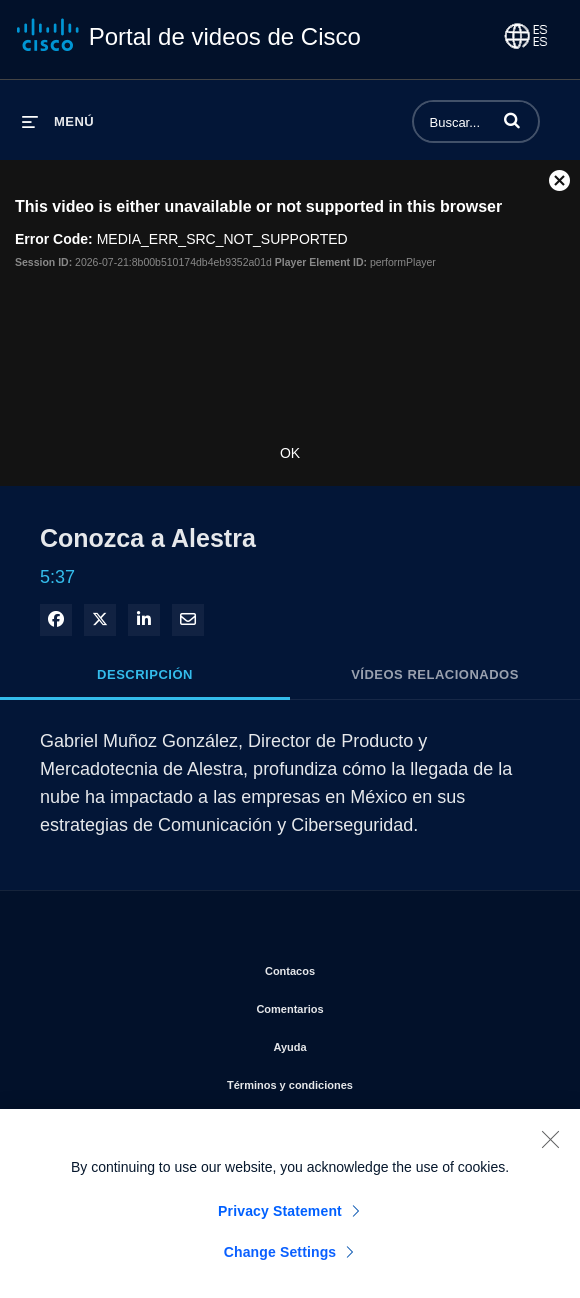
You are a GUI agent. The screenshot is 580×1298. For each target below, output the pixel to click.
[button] (512, 120)
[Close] (550, 1147)
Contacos (368, 967)
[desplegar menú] (58, 121)
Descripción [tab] (145, 674)
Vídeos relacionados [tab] (435, 674)
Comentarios (368, 1005)
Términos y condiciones (368, 1081)
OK (290, 453)
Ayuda (368, 1043)
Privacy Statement (280, 1219)
